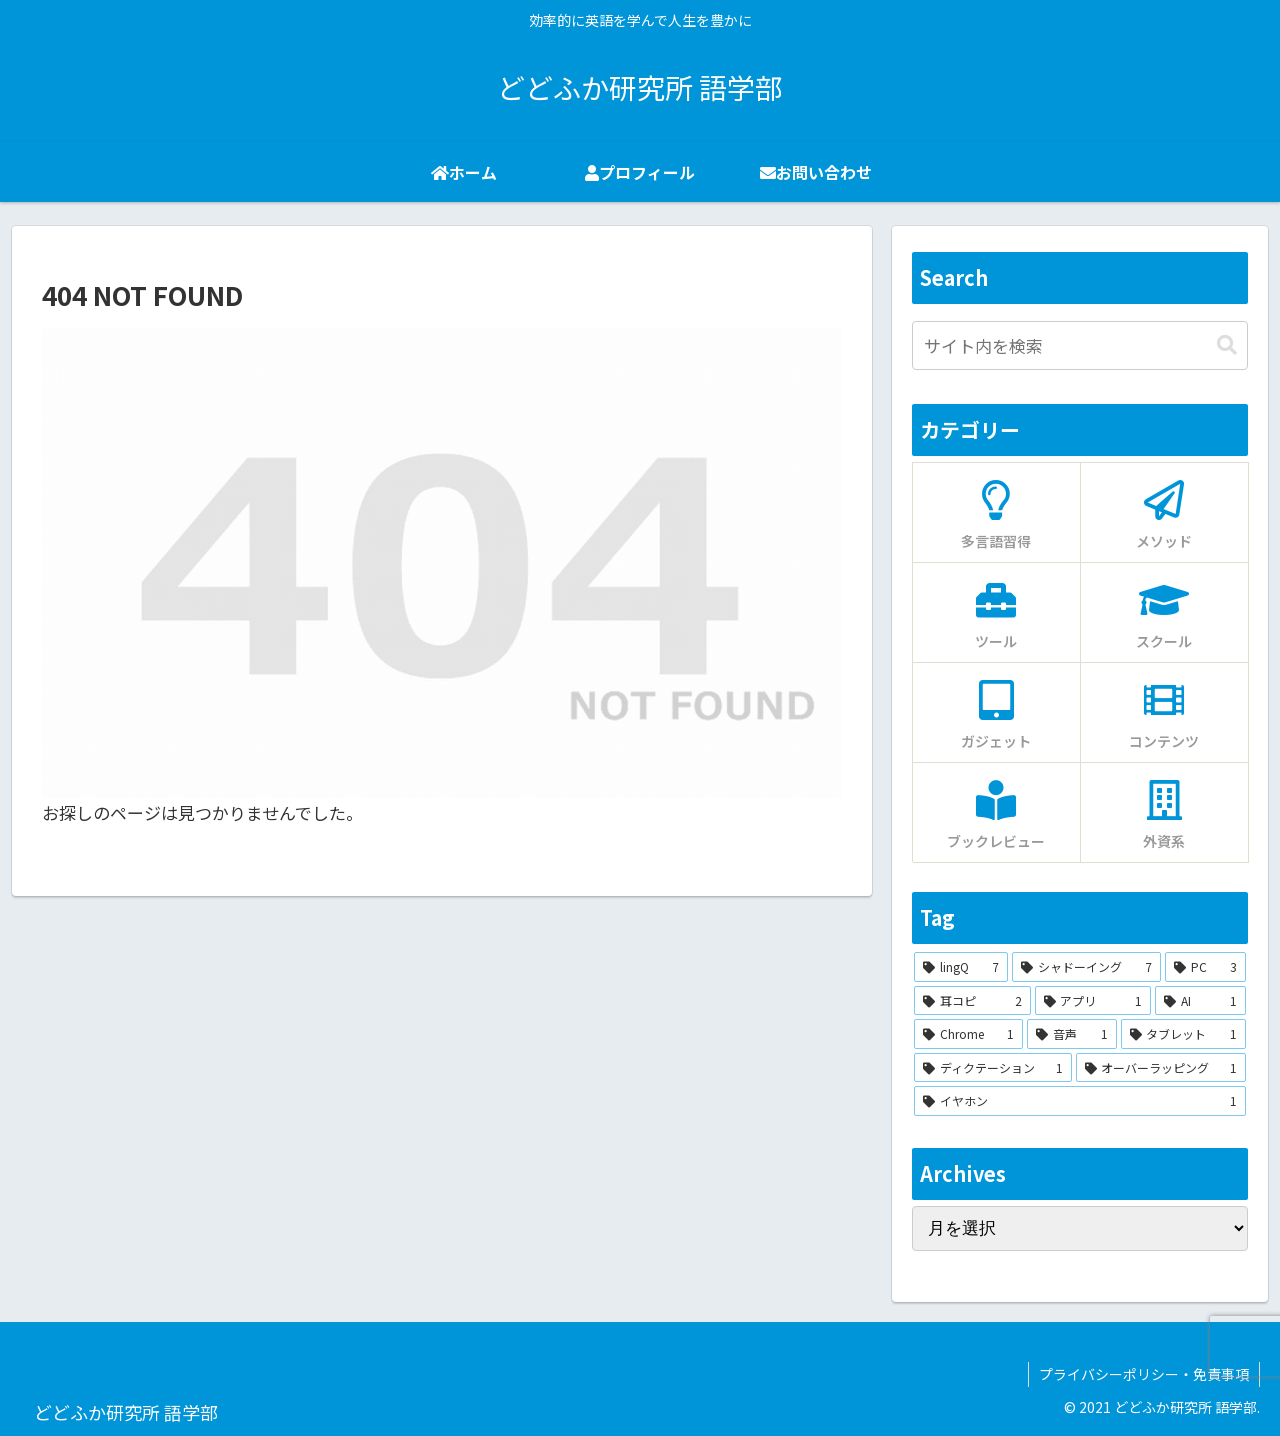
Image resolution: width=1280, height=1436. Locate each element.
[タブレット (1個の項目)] (1183, 1034)
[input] (1080, 345)
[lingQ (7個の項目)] (961, 967)
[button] (1227, 345)
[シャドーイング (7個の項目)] (1086, 967)
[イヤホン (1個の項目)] (1080, 1101)
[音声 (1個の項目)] (1071, 1034)
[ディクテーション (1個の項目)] (993, 1068)
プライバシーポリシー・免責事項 (1144, 1374)
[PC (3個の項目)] (1205, 967)
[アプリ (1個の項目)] (1093, 1001)
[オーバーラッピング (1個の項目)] (1161, 1068)
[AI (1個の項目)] (1200, 1001)
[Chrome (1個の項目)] (968, 1034)
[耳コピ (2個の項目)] (972, 1001)
